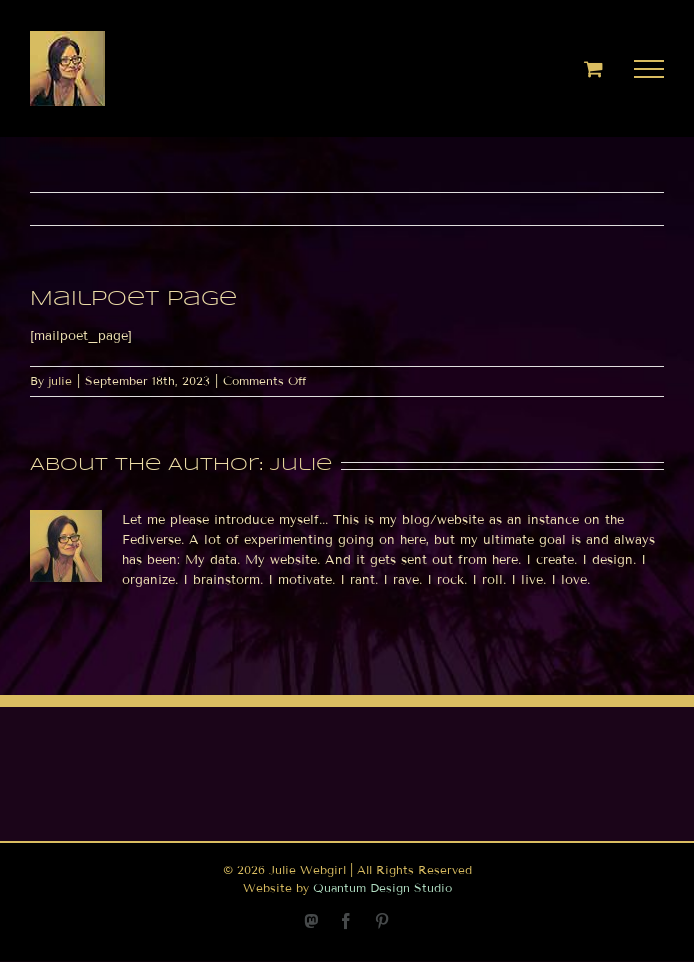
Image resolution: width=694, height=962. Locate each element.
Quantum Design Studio (382, 887)
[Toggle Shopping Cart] (593, 68)
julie (60, 380)
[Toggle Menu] (649, 69)
